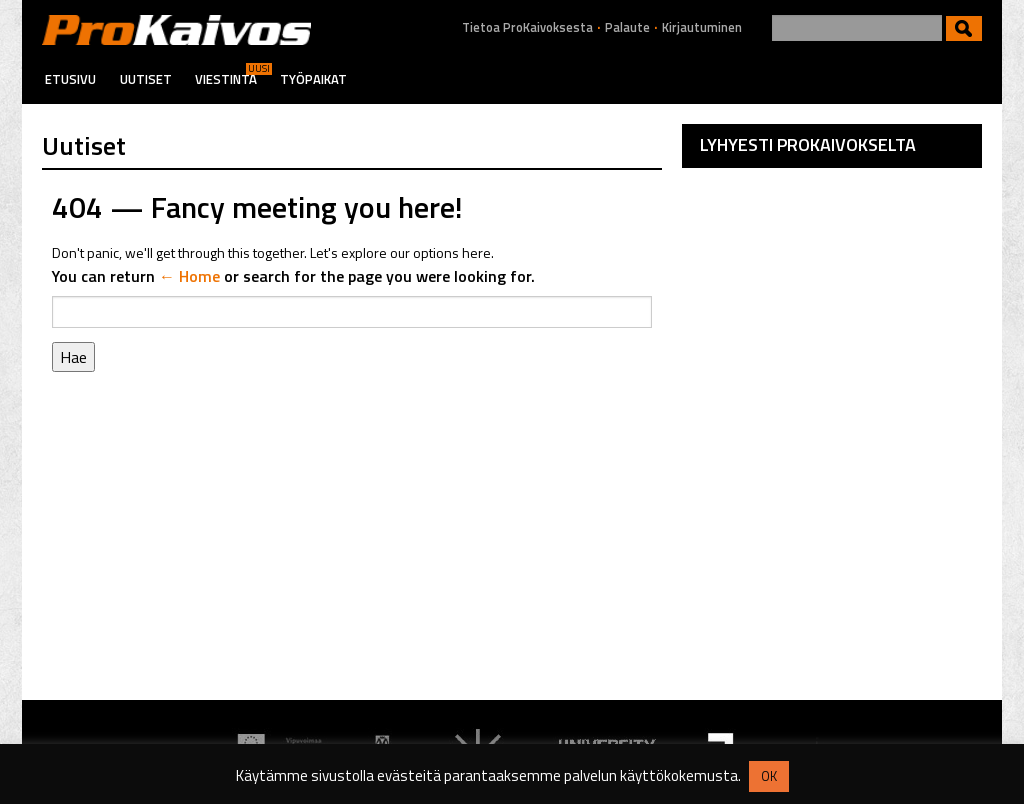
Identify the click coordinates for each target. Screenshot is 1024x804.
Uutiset (146, 79)
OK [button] (769, 776)
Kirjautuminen (702, 27)
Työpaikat (313, 79)
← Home (189, 276)
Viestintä (226, 79)
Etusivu (70, 79)
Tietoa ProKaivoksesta (527, 27)
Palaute (627, 27)
